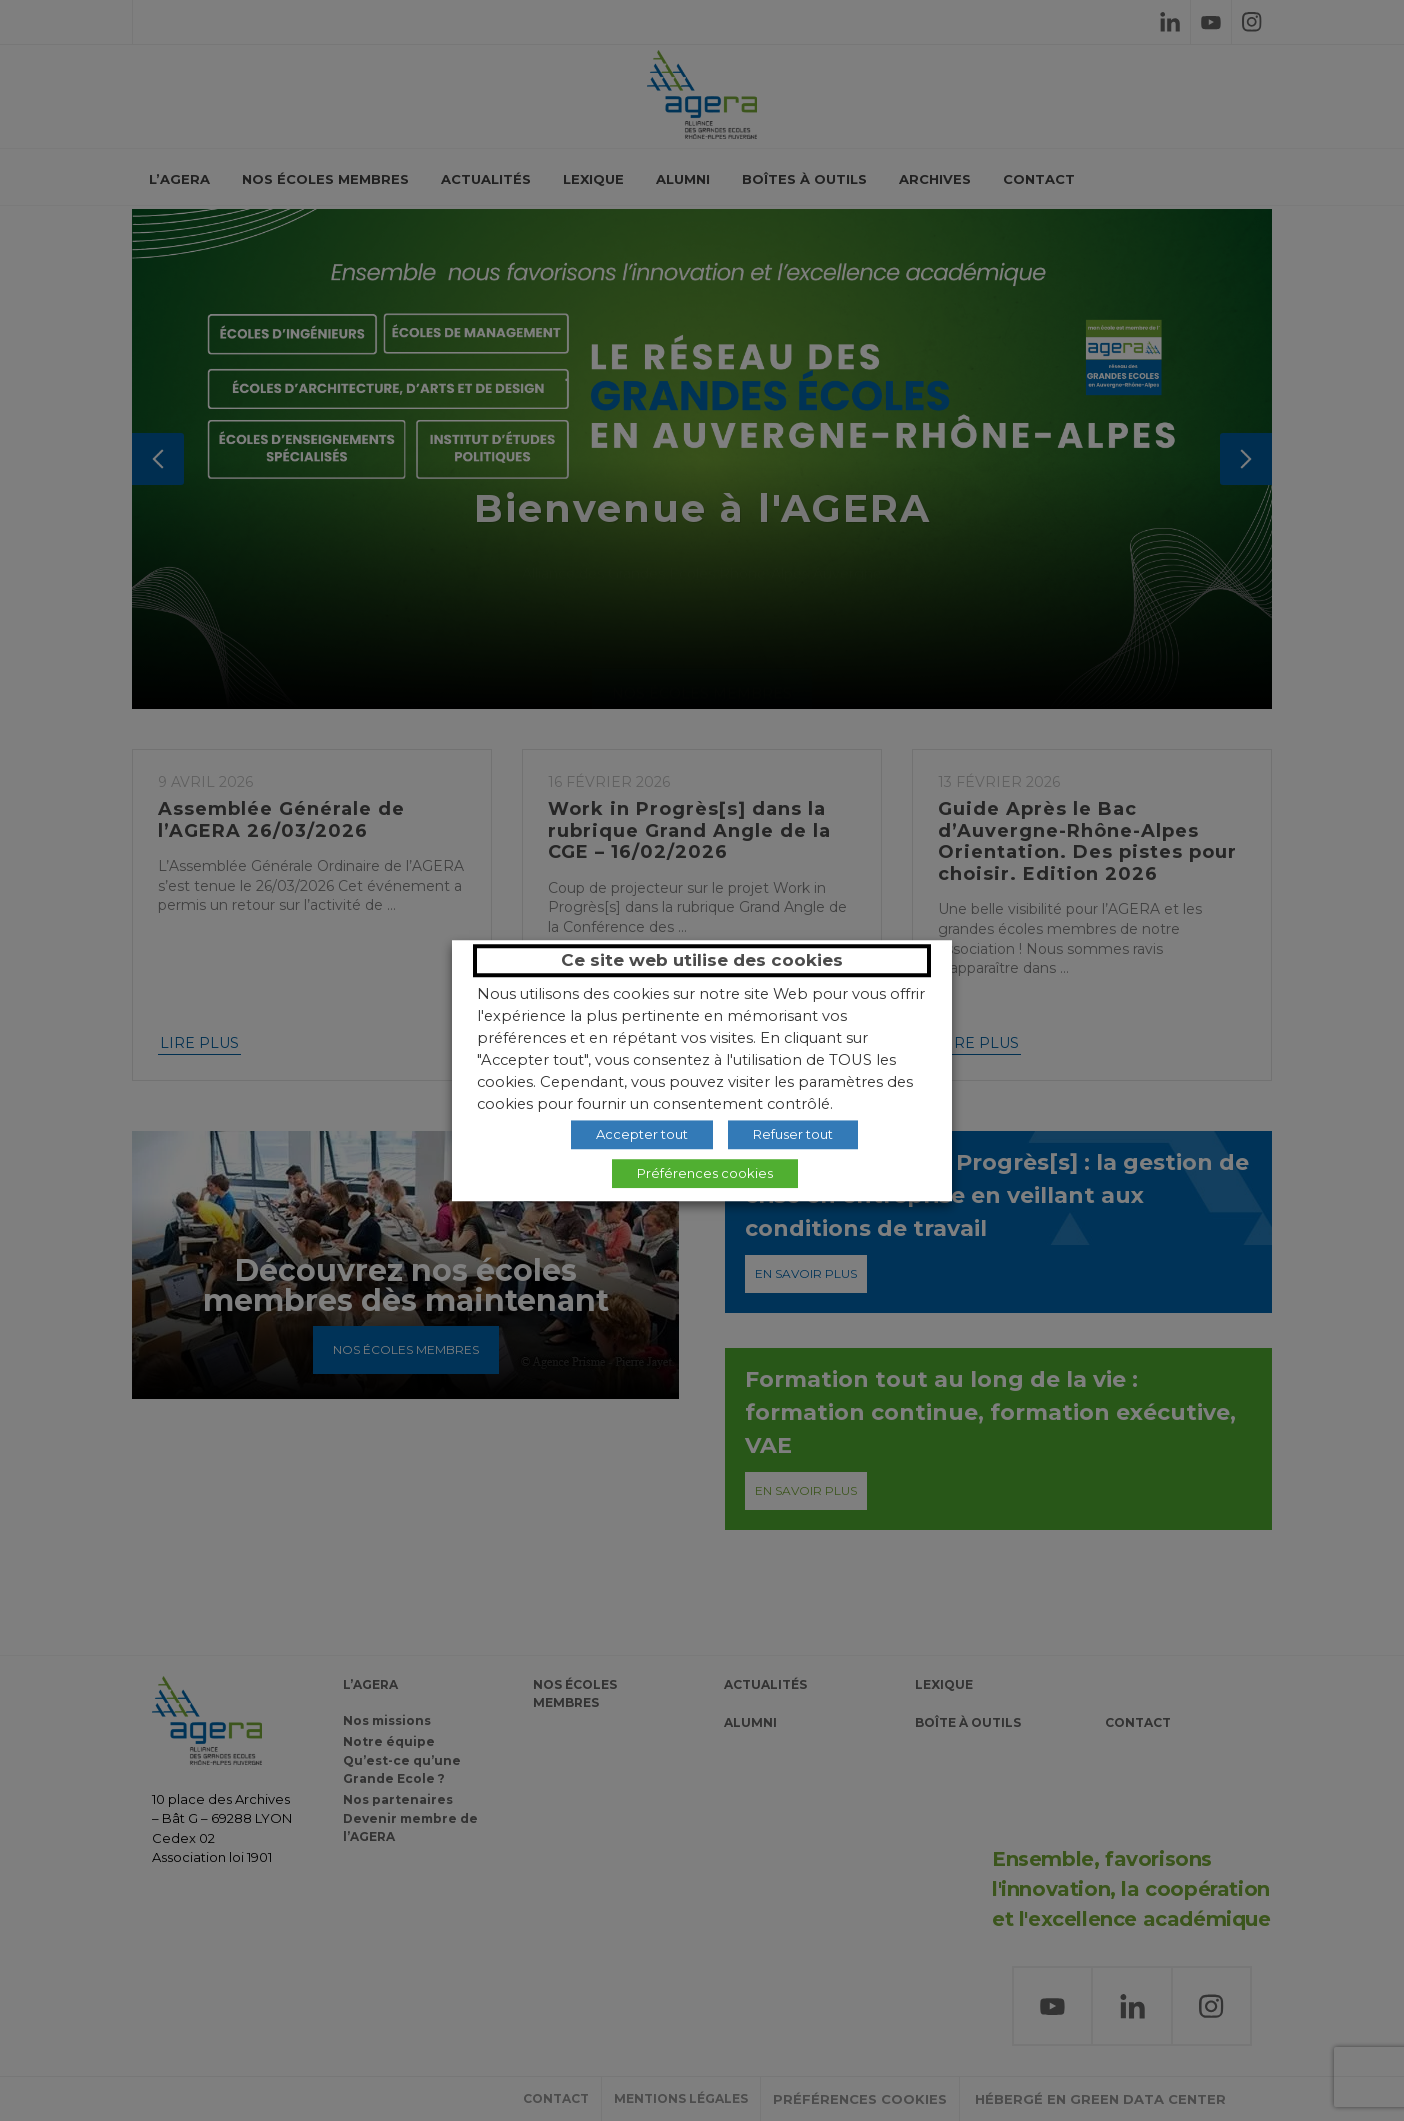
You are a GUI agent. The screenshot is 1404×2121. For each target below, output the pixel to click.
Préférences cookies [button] (705, 1173)
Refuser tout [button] (793, 1134)
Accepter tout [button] (642, 1134)
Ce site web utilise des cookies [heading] (702, 960)
